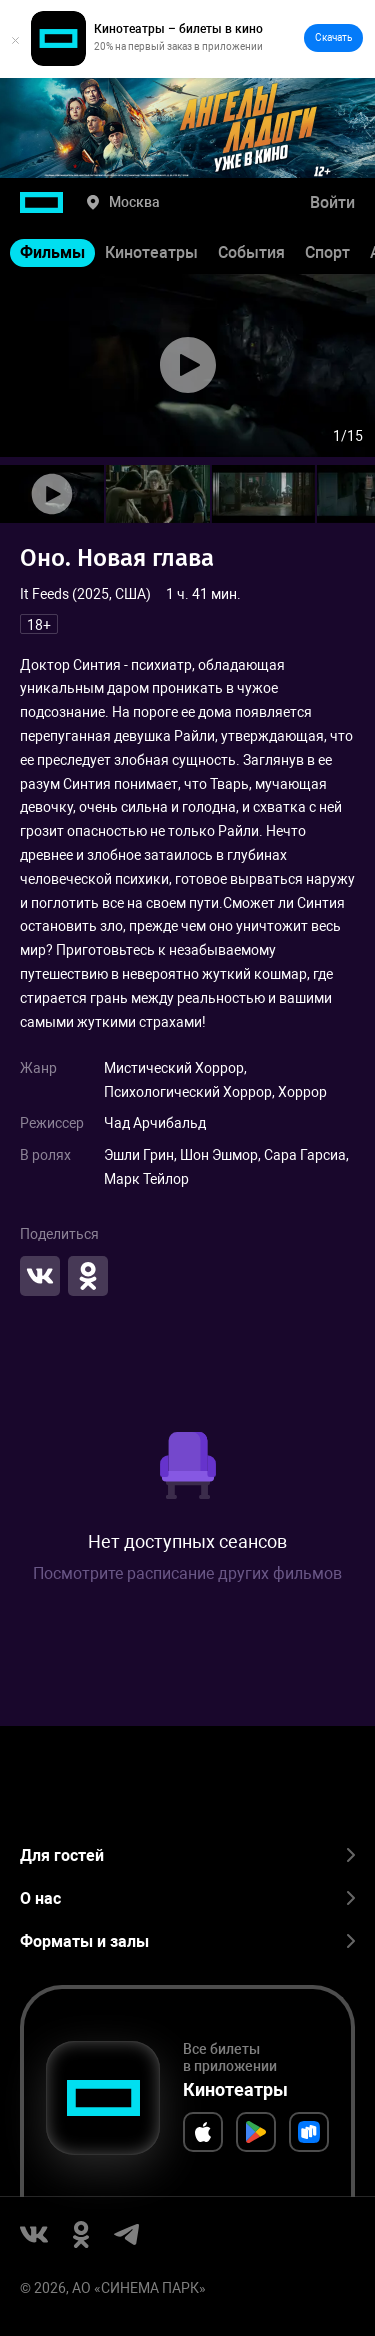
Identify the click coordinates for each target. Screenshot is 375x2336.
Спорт (327, 252)
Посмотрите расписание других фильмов (187, 1573)
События (251, 252)
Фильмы (52, 252)
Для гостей (187, 1855)
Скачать (333, 37)
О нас (187, 1898)
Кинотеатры (151, 252)
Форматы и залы (187, 1941)
